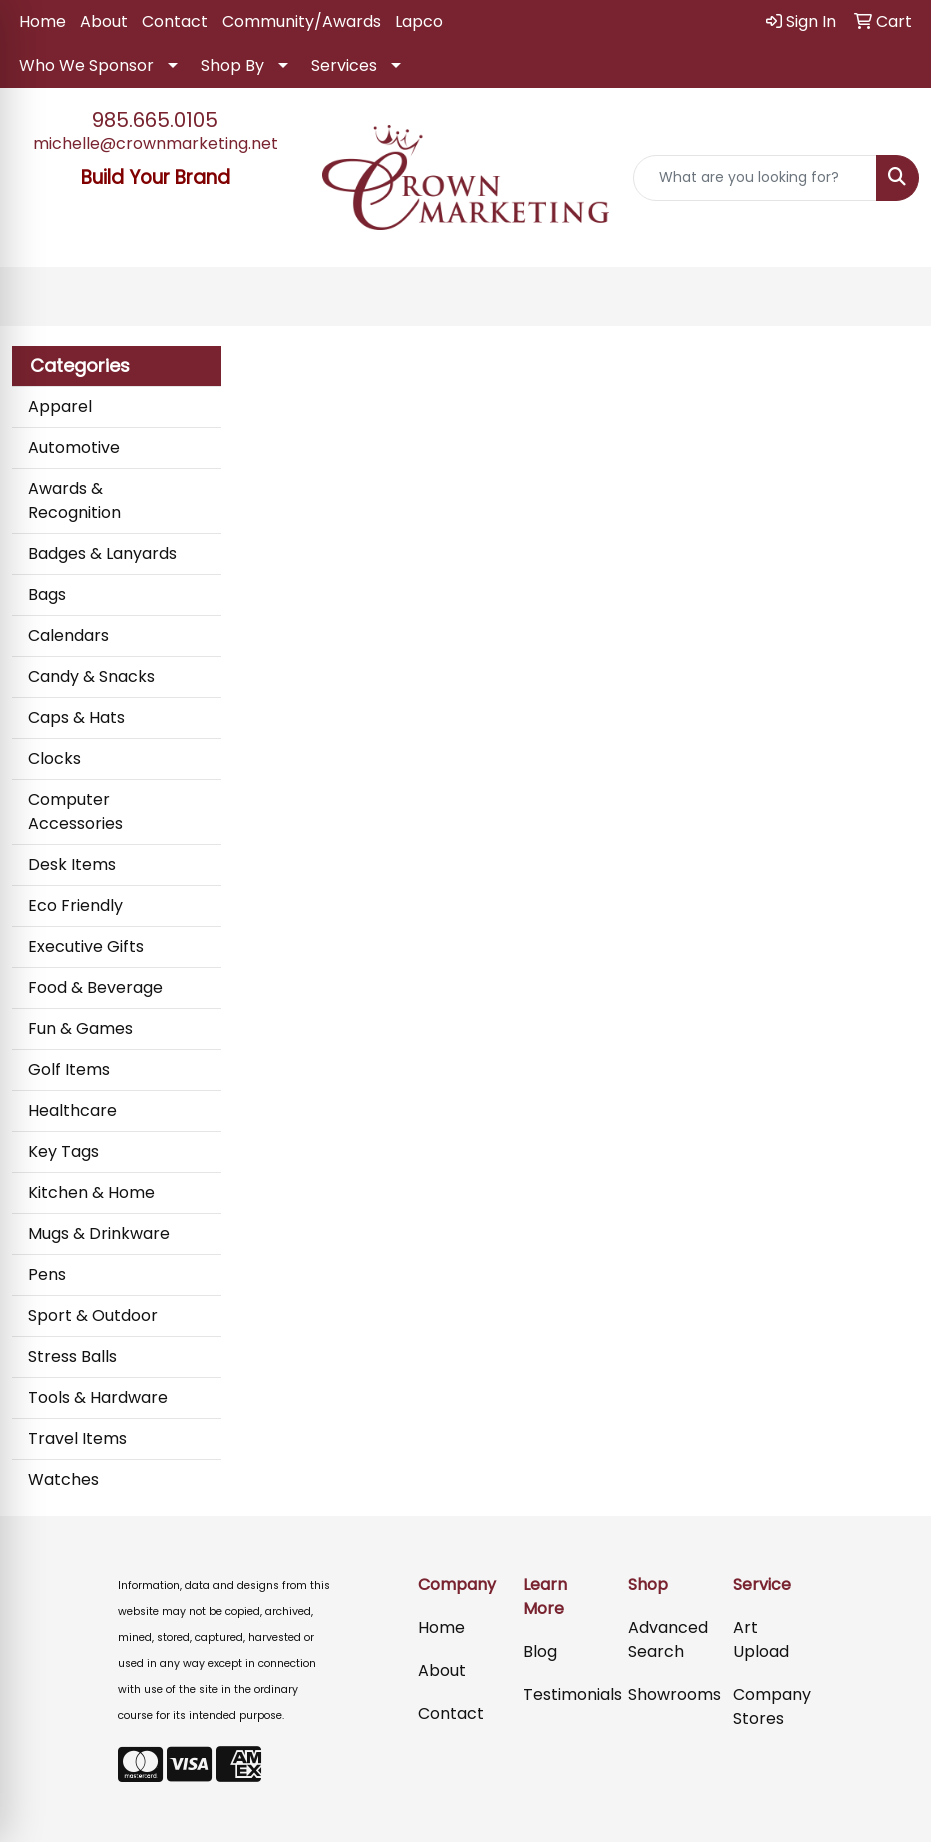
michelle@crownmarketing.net (155, 143)
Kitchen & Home (91, 1192)
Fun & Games (80, 1028)
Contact (175, 21)
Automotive (74, 447)
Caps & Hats (76, 717)
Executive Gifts (86, 946)
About (104, 21)
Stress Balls (72, 1356)
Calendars (68, 635)
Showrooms (668, 1694)
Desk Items (72, 864)
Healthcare (72, 1110)
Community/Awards (301, 21)
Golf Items (69, 1069)
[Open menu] (891, 297)
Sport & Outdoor (93, 1315)
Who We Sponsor (86, 65)
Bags (47, 594)
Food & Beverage (95, 987)
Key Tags (63, 1151)
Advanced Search (668, 1639)
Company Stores (772, 1706)
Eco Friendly (75, 905)
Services (344, 65)
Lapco (419, 21)
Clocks (54, 758)
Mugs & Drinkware (99, 1233)
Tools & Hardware (98, 1397)
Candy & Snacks (91, 676)
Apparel (60, 406)
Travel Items (77, 1438)
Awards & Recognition (74, 500)
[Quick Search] (755, 178)
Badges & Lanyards (102, 553)
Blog (540, 1651)
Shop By (232, 65)
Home (42, 21)
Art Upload (761, 1639)
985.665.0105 (155, 120)
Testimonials (563, 1694)
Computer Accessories (75, 811)
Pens (47, 1274)
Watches (63, 1479)
